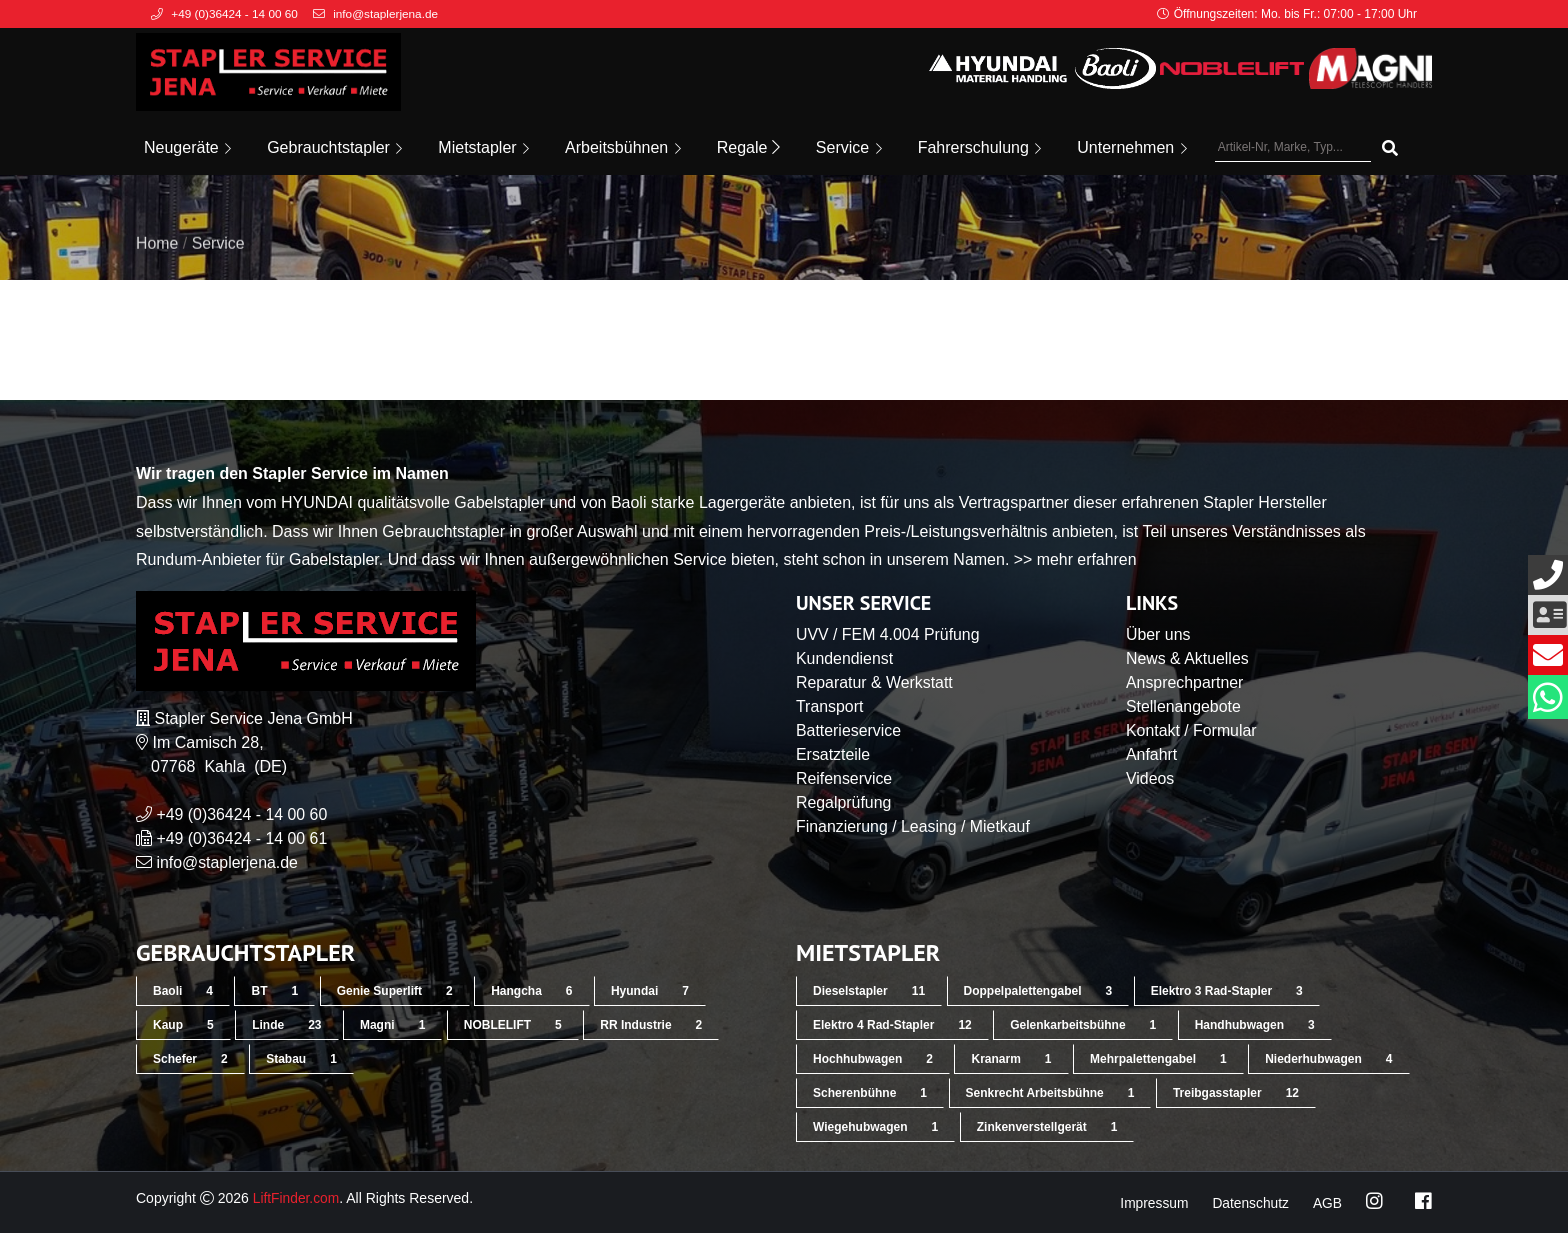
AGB (1327, 1203)
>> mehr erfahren (1076, 559)
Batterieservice (849, 730)
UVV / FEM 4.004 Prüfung (888, 634)
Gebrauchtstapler (334, 147)
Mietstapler (483, 147)
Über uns (1158, 634)
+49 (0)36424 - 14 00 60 (242, 814)
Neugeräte (187, 147)
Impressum (1151, 1203)
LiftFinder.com (297, 1198)
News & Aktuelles (1188, 658)
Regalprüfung (844, 802)
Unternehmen (1131, 147)
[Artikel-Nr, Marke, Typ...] (1293, 148)
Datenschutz (1250, 1203)
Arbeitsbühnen (623, 147)
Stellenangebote (1184, 706)
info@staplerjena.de (227, 862)
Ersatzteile (833, 754)
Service (849, 147)
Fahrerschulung (980, 147)
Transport (830, 706)
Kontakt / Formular (1192, 730)
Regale (748, 147)
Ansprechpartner (1185, 682)
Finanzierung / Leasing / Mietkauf (914, 826)
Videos (1150, 778)
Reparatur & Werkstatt (875, 682)
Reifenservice (844, 778)
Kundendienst (845, 658)
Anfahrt (1152, 754)
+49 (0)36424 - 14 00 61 (242, 838)
